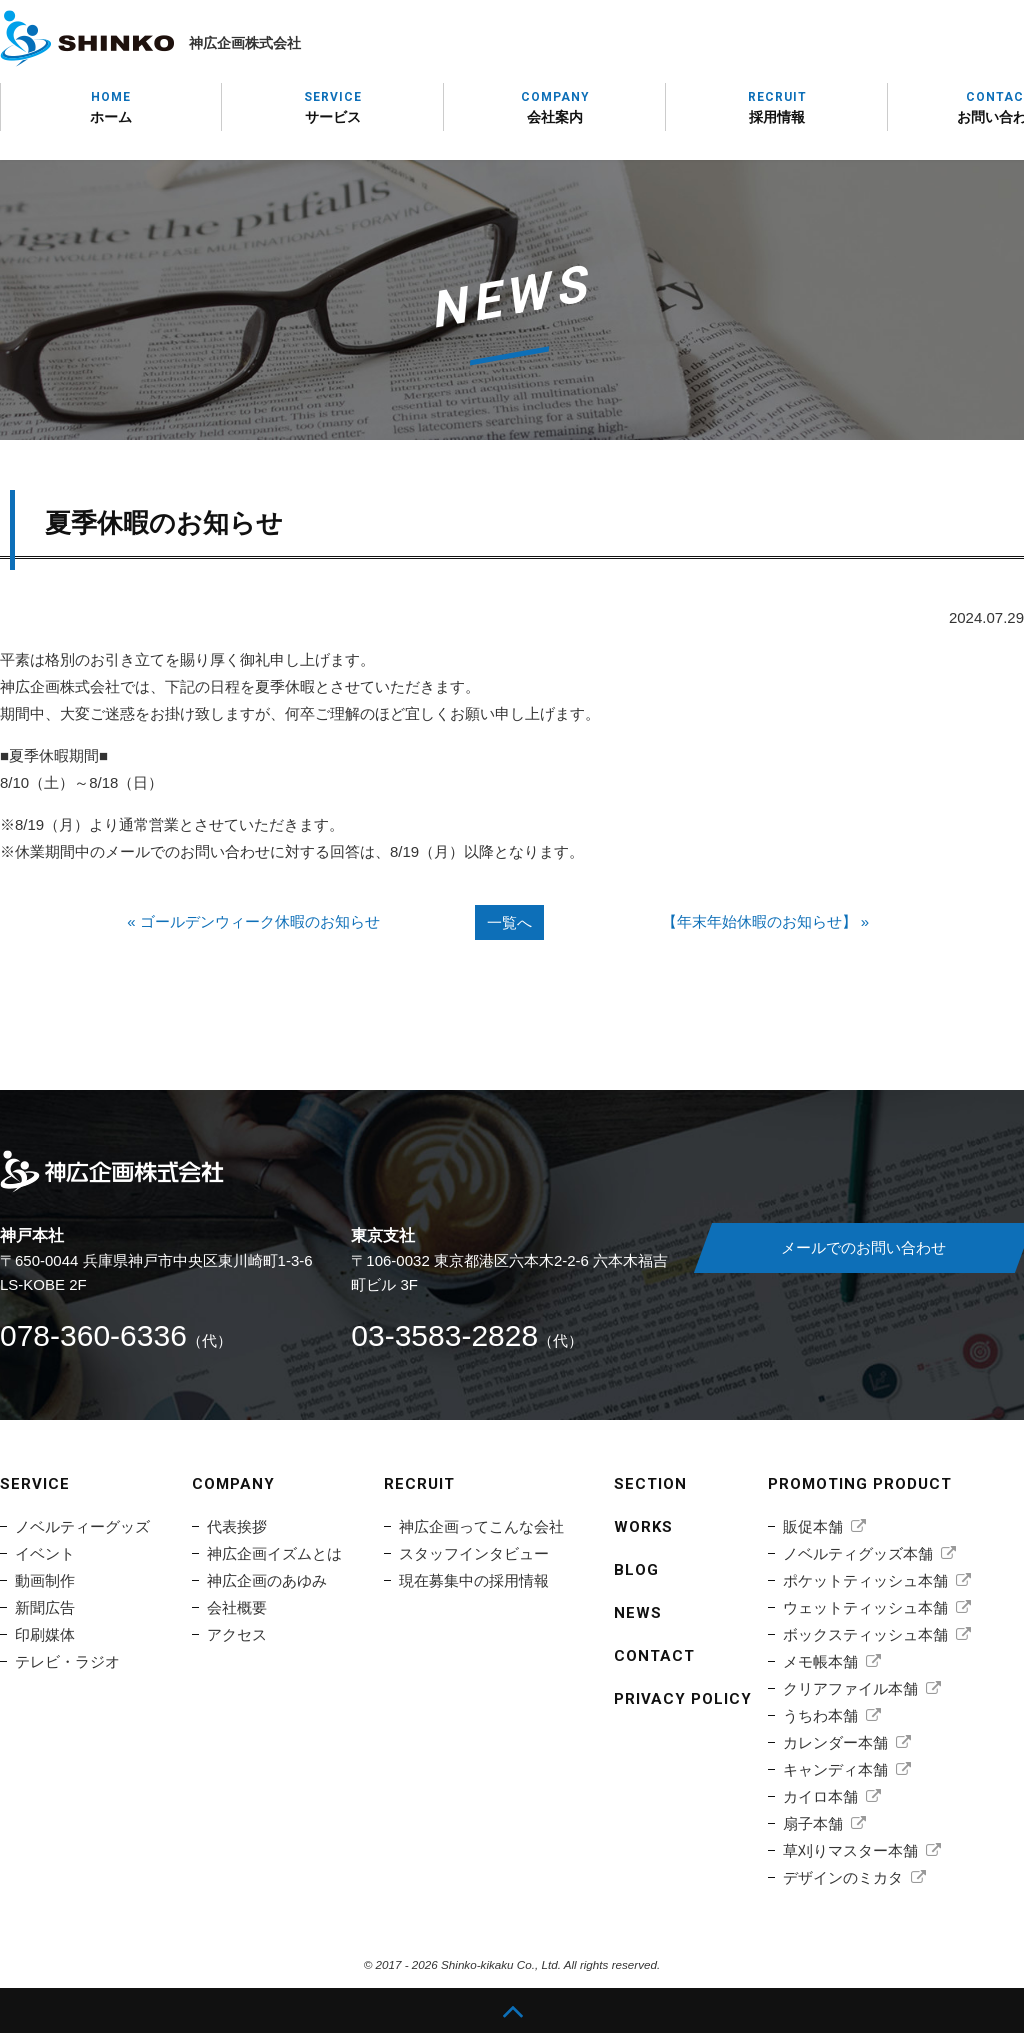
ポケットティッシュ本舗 (865, 1580)
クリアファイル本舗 (850, 1688)
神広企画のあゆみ (267, 1580)
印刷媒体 (45, 1634)
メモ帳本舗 (820, 1661)
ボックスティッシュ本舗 (865, 1634)
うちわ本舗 (820, 1715)
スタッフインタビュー (474, 1553)
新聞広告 (45, 1607)
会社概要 (237, 1607)
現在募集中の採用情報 (474, 1580)
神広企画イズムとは (274, 1553)
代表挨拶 (237, 1526)
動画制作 (45, 1580)
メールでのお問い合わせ (863, 1247)
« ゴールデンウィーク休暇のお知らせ (253, 921)
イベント (45, 1553)
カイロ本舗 (820, 1796)
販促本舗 (813, 1526)
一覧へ (509, 922)
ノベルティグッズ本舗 (858, 1553)
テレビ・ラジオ (67, 1661)
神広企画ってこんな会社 (481, 1526)
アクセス (237, 1634)
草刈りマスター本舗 (850, 1850)
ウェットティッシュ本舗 (865, 1607)
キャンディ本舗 (835, 1769)
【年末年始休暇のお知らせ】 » (766, 921)
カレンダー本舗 (835, 1742)
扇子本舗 (813, 1823)
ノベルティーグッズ (82, 1526)
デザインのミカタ (843, 1877)
